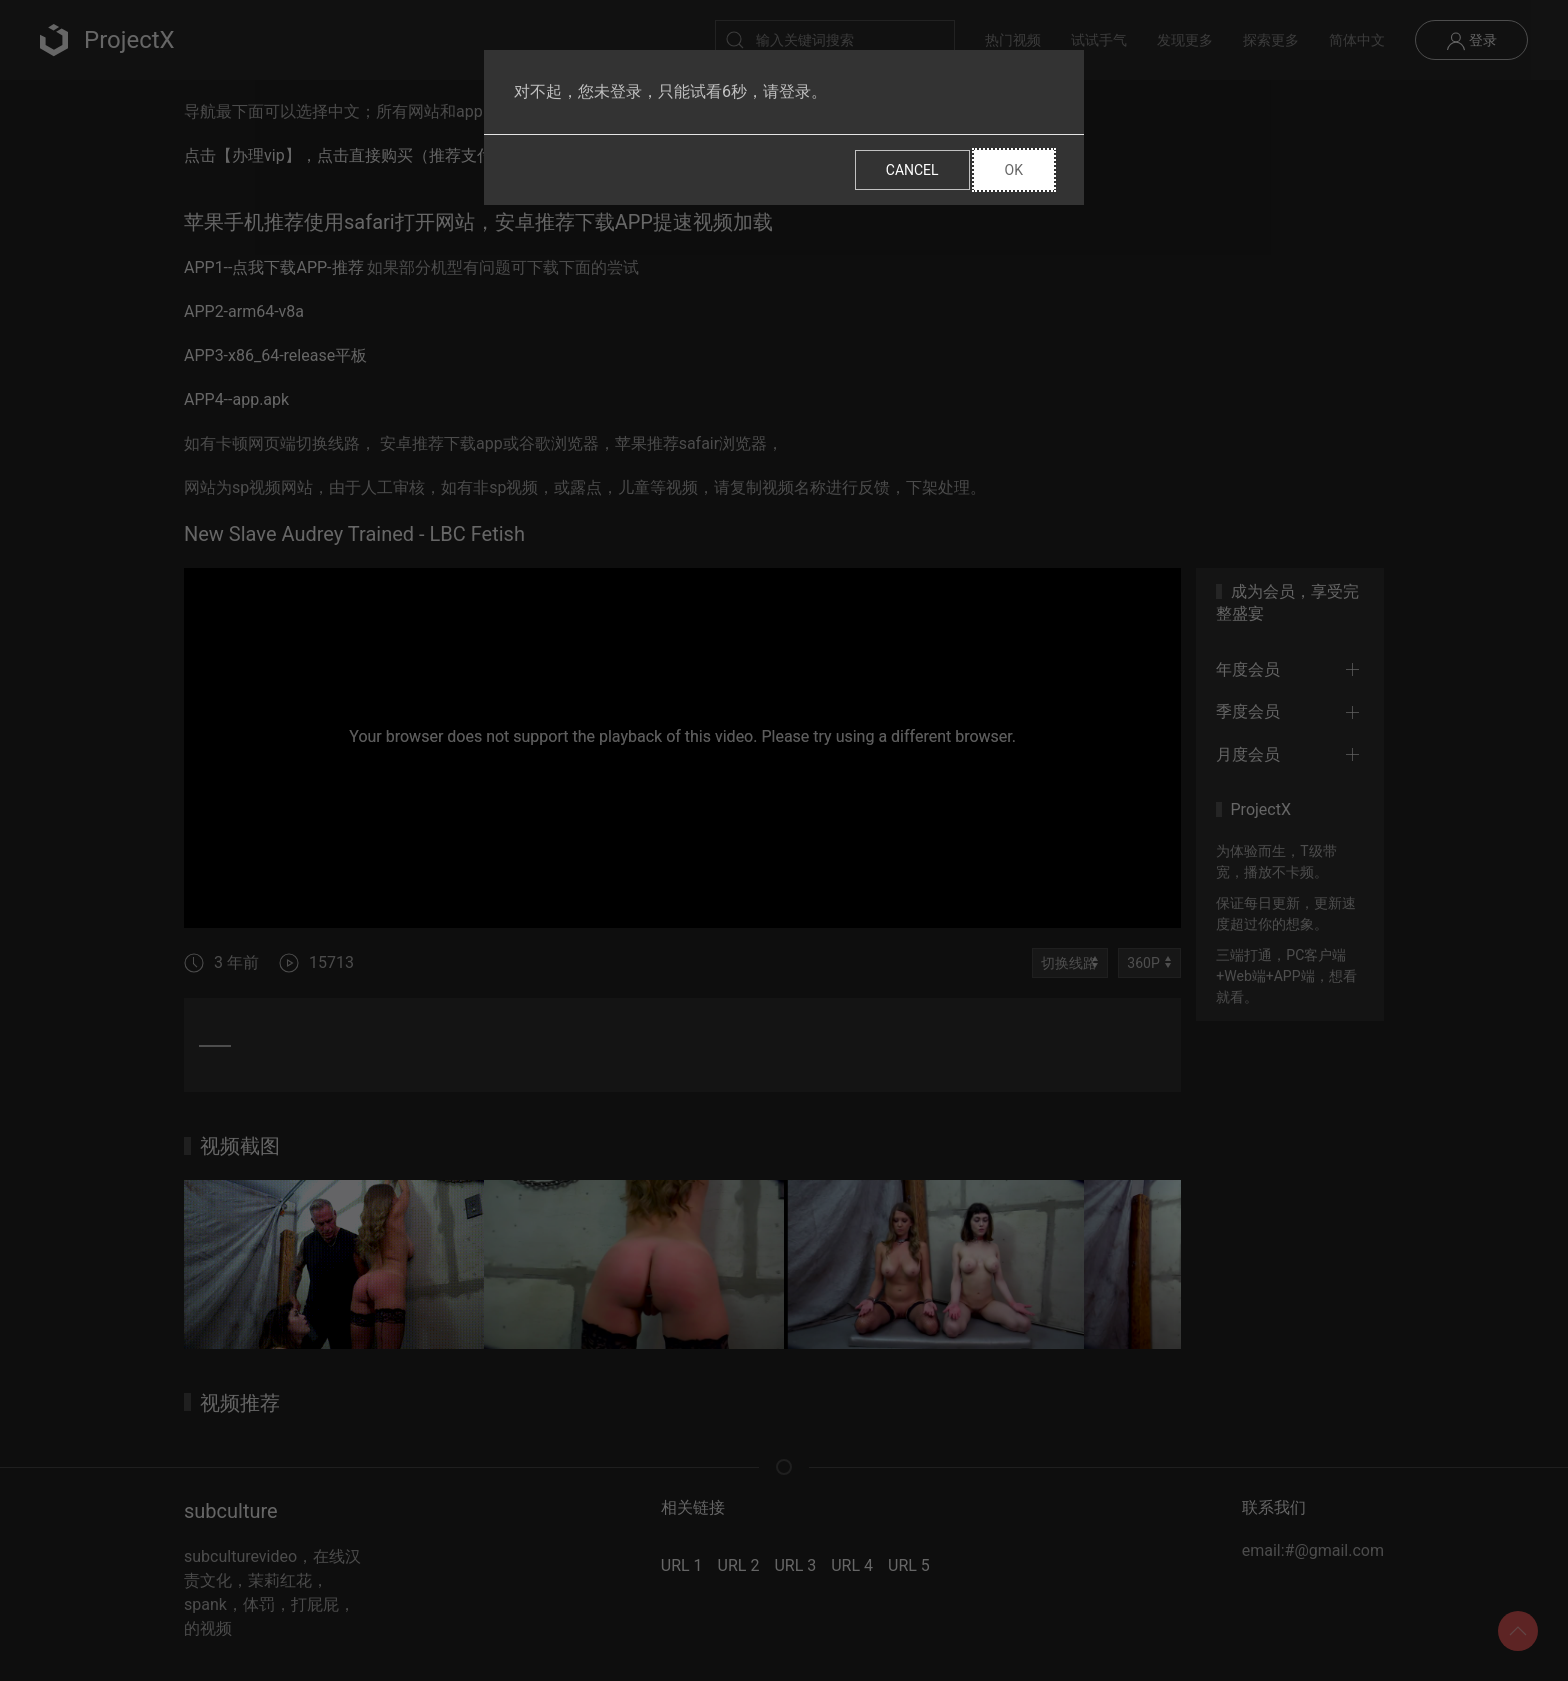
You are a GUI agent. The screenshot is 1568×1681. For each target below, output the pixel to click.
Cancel (912, 170)
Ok (1014, 170)
